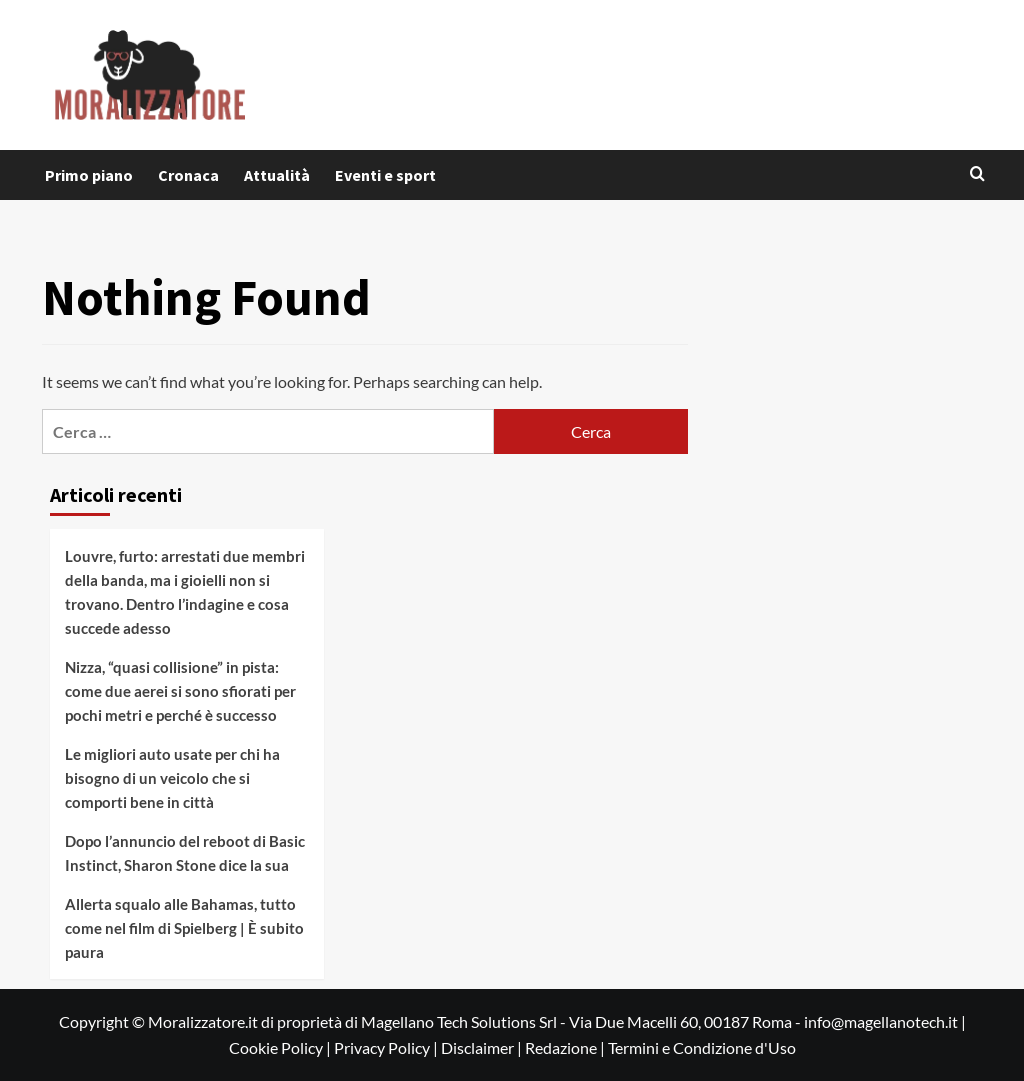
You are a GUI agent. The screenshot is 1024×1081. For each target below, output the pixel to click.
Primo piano (89, 175)
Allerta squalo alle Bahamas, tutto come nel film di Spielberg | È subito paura (184, 928)
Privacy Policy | (387, 1047)
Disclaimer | (483, 1047)
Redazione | (566, 1047)
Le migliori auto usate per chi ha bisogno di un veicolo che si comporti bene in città (172, 778)
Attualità (277, 175)
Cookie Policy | (281, 1047)
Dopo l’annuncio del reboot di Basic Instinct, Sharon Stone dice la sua (185, 853)
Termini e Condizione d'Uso (702, 1047)
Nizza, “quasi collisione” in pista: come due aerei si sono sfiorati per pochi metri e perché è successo (180, 691)
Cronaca (188, 175)
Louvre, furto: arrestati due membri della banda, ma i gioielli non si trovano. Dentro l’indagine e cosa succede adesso (185, 592)
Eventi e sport (385, 175)
